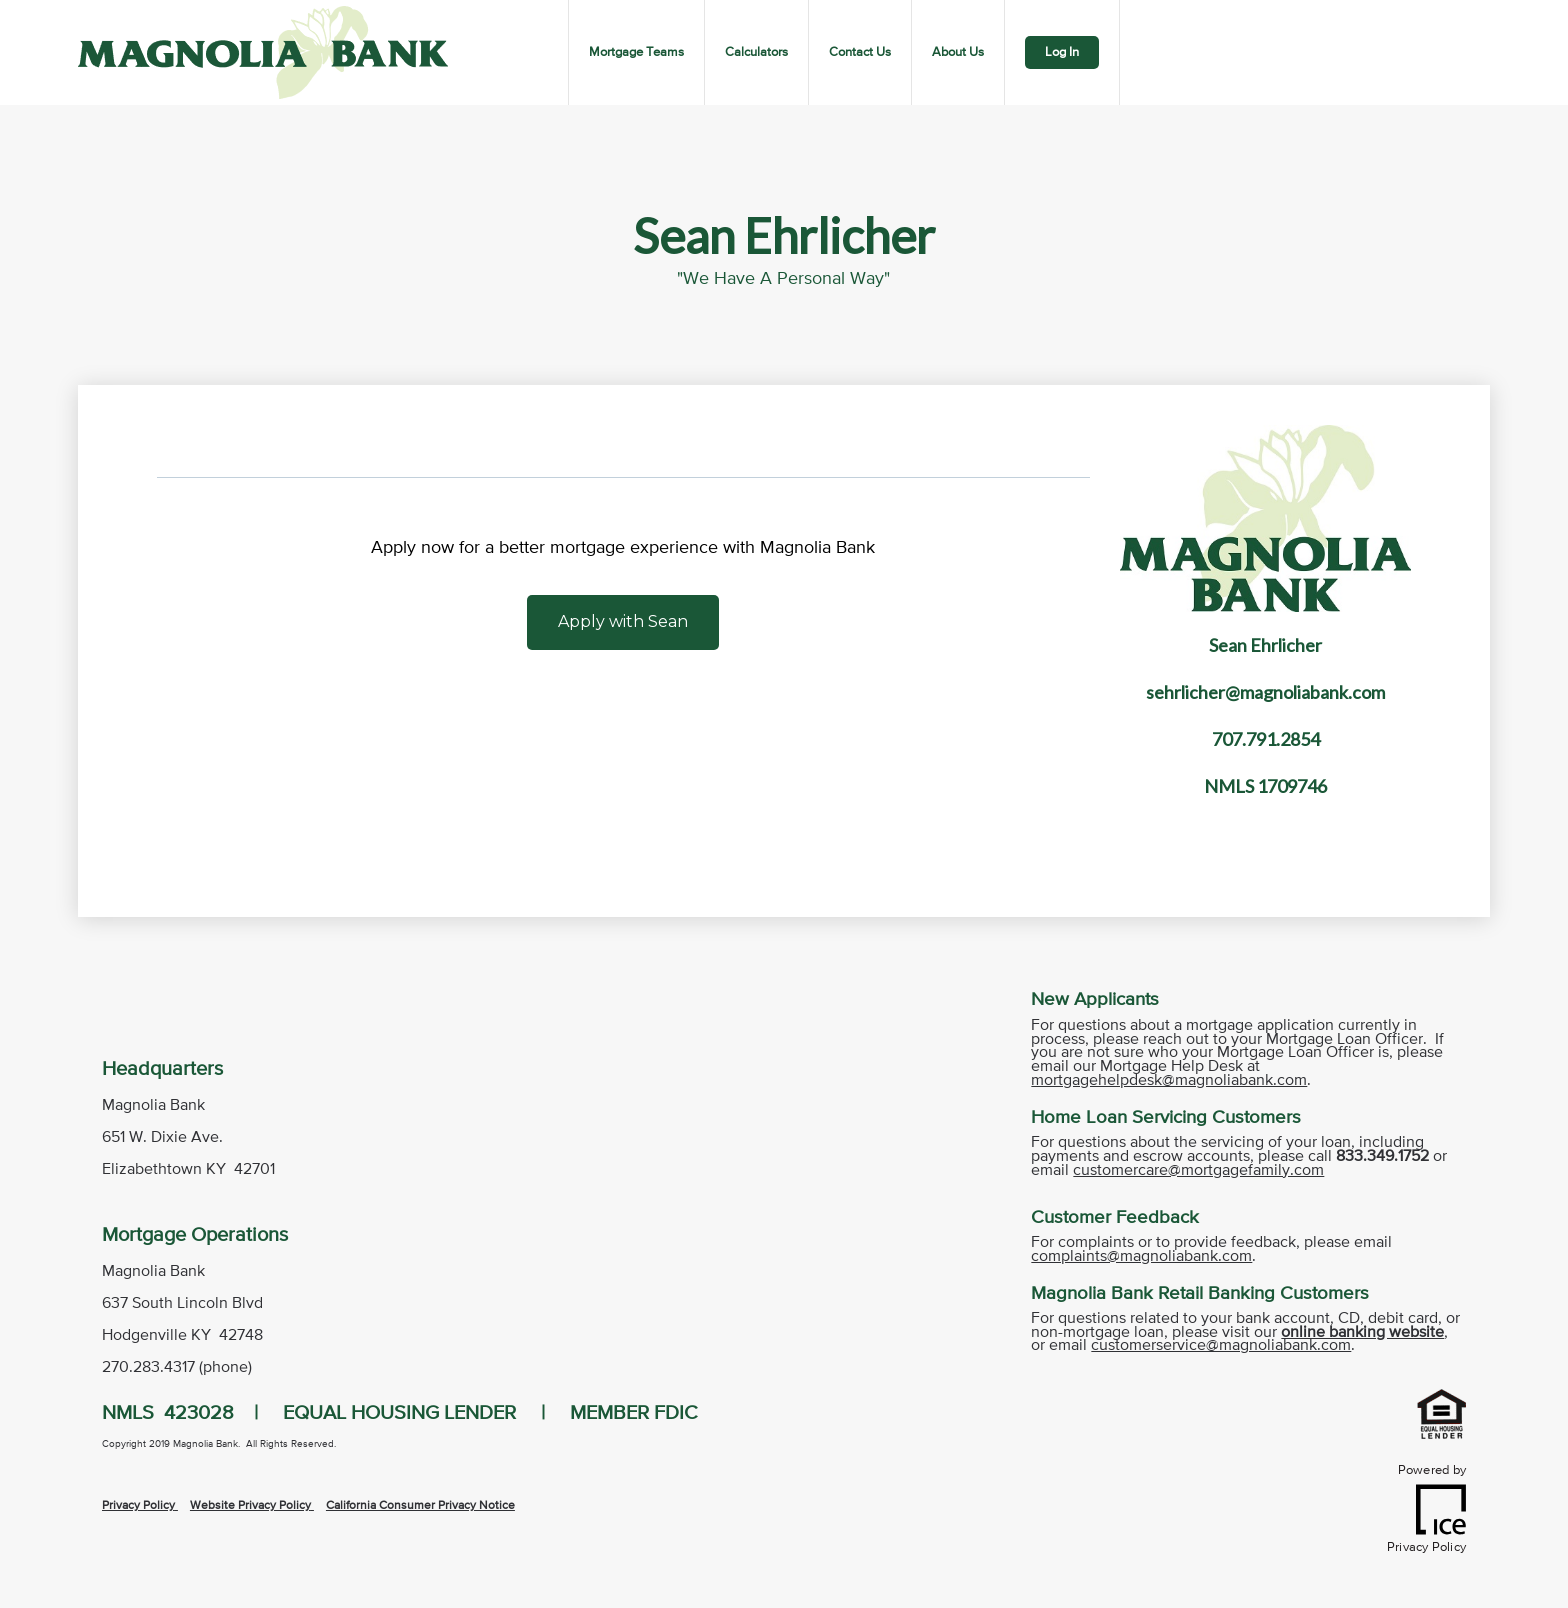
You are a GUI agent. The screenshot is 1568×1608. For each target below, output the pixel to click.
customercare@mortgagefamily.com (1198, 1171)
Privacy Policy (138, 1506)
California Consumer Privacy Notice (420, 1506)
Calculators (756, 52)
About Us (958, 52)
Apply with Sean (623, 621)
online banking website (1362, 1333)
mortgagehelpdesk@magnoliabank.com (1169, 1081)
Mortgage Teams (636, 52)
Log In (1062, 52)
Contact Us (860, 52)
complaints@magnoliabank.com (1141, 1257)
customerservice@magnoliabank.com (1221, 1346)
